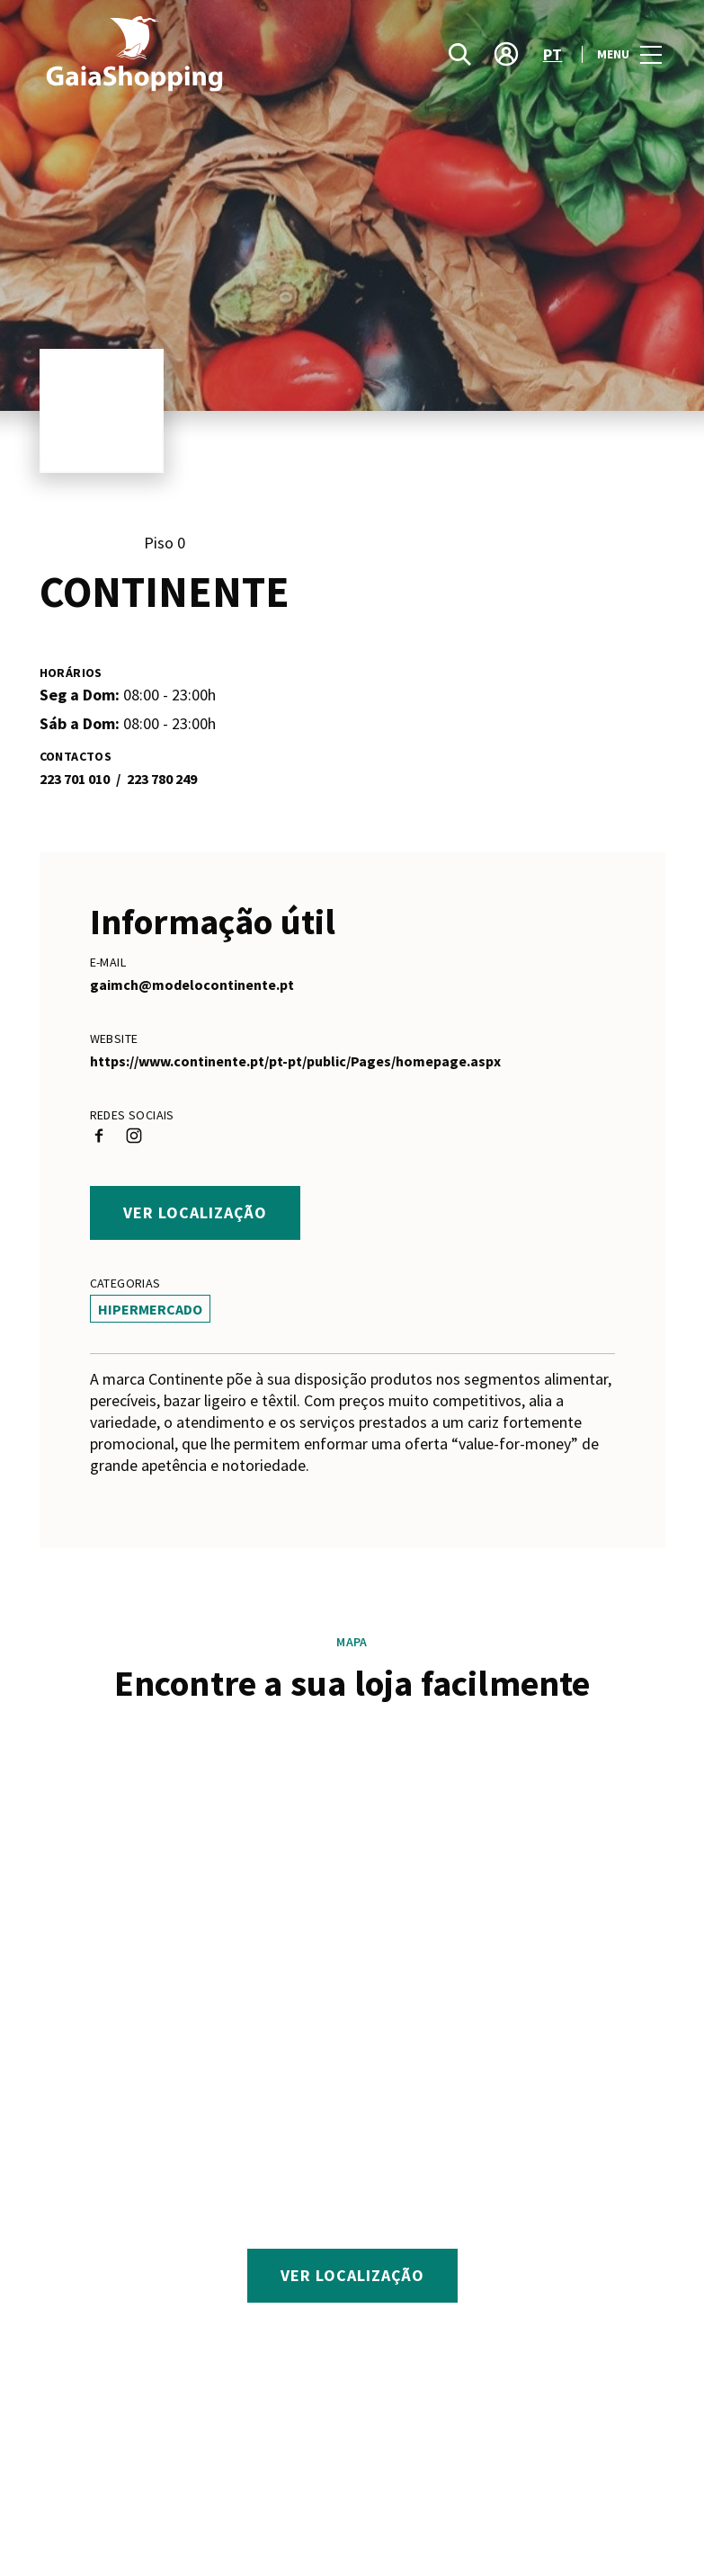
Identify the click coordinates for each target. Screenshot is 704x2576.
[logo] (197, 54)
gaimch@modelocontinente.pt (192, 985)
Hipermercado (150, 1309)
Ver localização (195, 1212)
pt (553, 54)
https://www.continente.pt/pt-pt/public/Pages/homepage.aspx (295, 1061)
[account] (506, 54)
